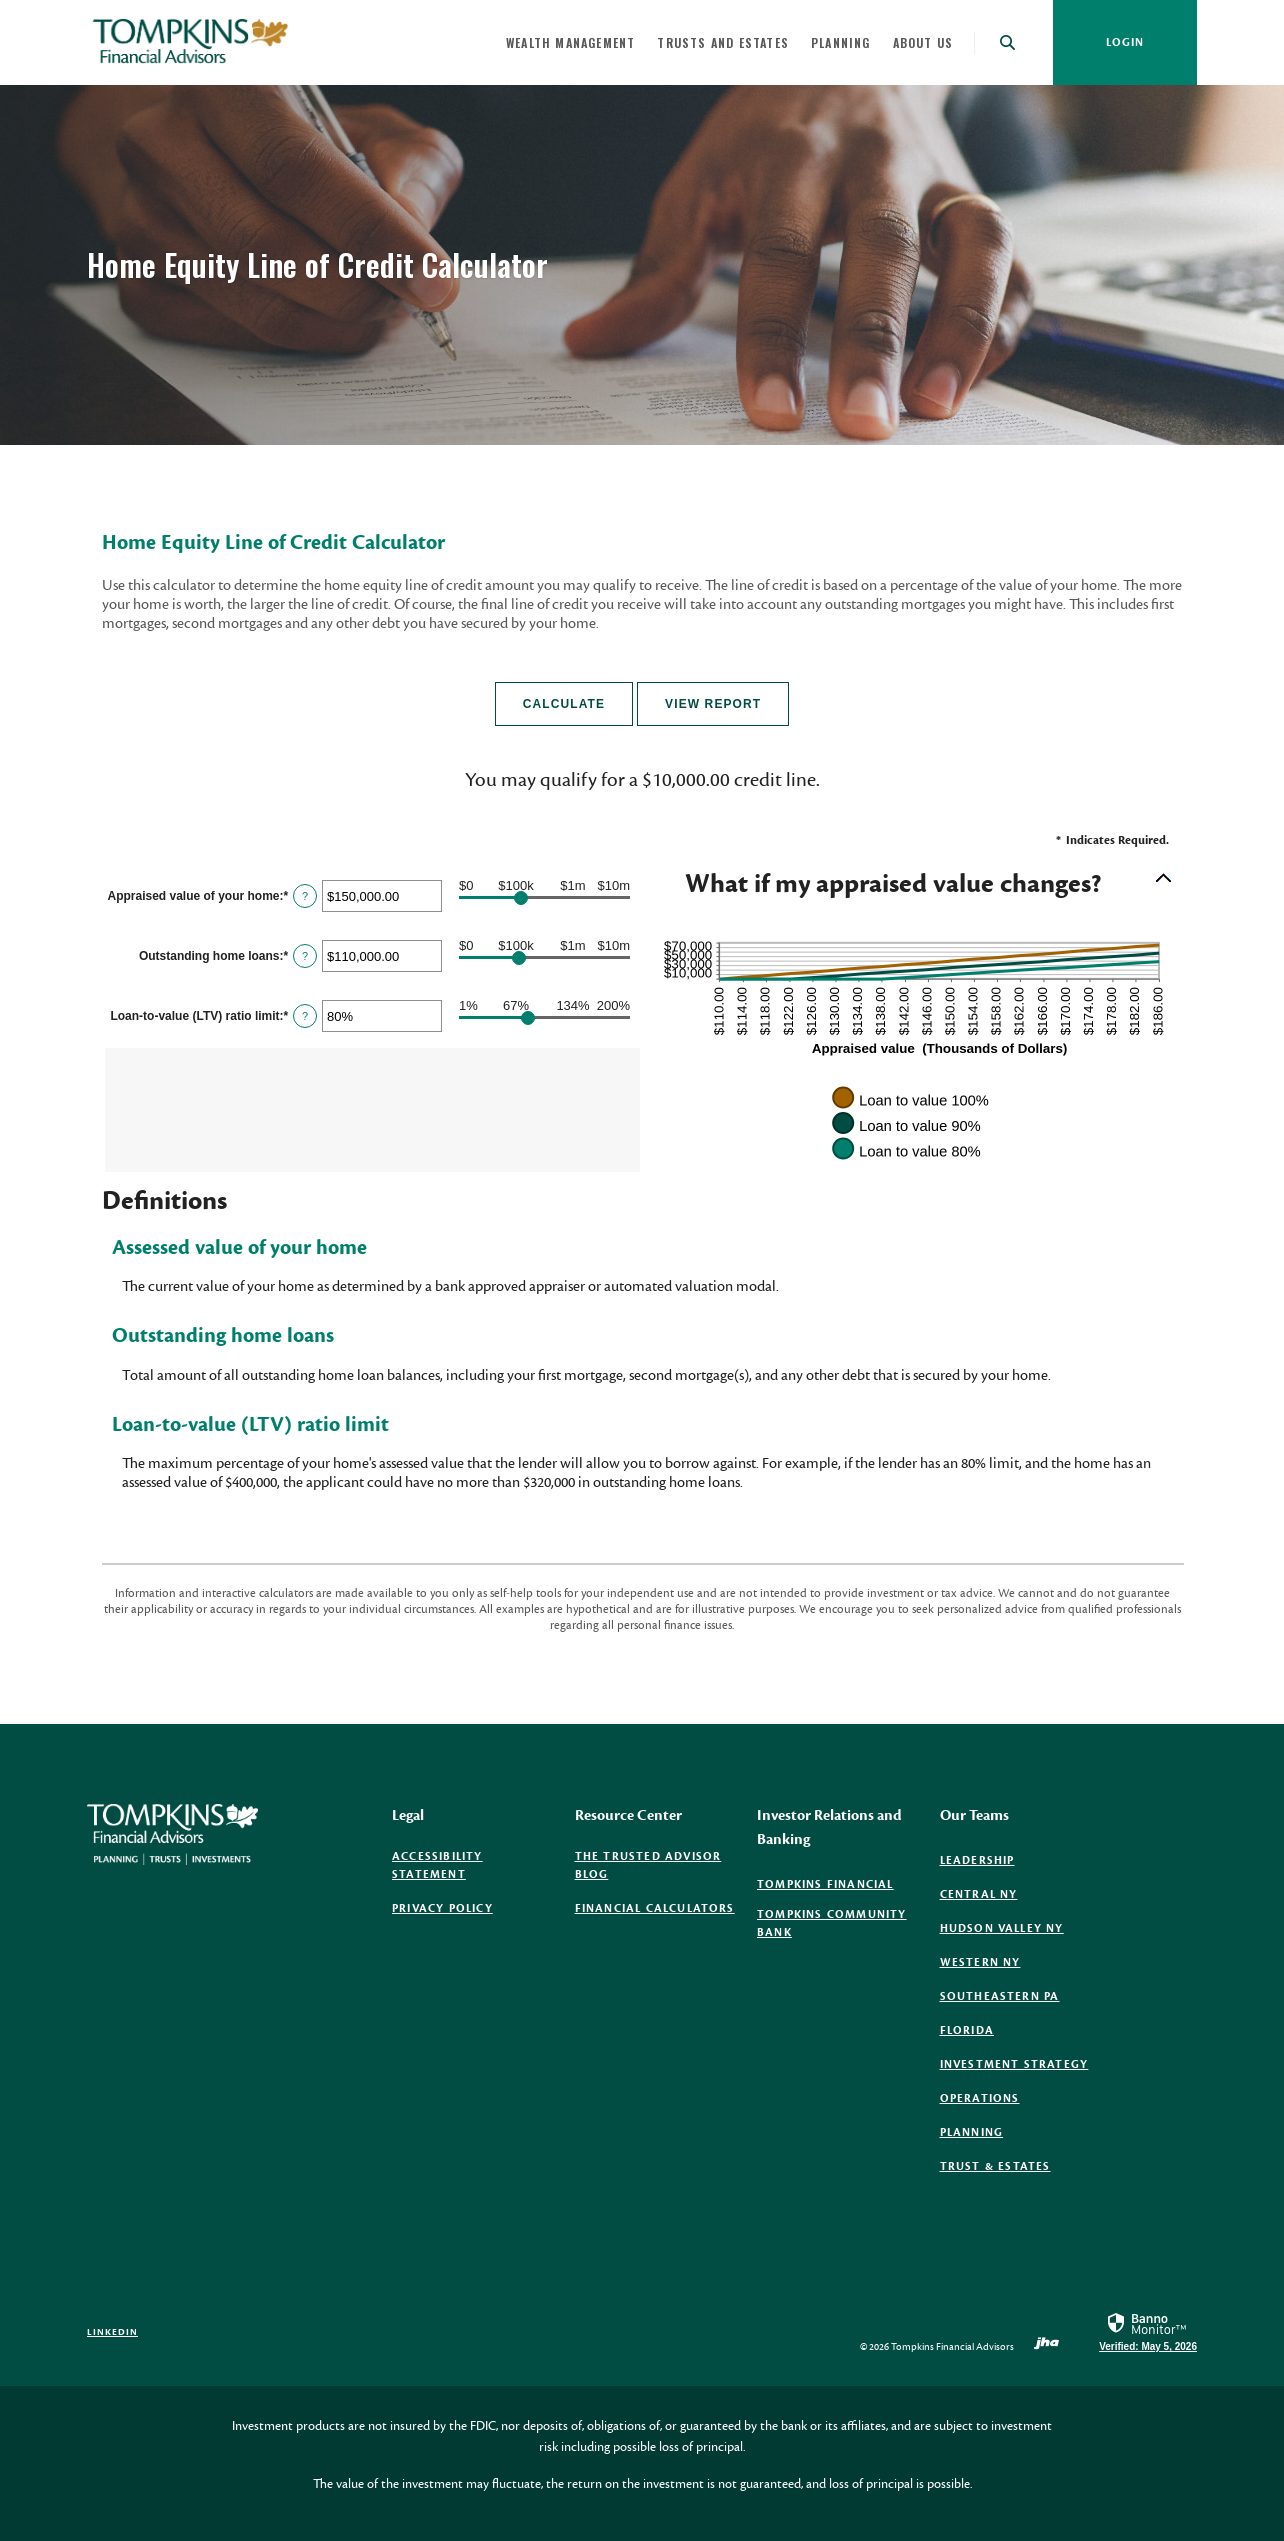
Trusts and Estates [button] (723, 42)
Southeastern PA (1000, 1996)
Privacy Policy (442, 1908)
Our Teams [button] (974, 1815)
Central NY (979, 1894)
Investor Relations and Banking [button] (829, 1827)
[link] (1148, 2331)
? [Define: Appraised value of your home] (305, 896)
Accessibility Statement (437, 1865)
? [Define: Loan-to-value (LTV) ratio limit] (305, 1016)
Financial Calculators (655, 1908)
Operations (980, 2098)
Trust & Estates (995, 2166)
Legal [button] (408, 1815)
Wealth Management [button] (570, 42)
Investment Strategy (1014, 2064)
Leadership (977, 1860)
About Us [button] (923, 42)
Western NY (980, 1962)
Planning (972, 2132)
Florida (967, 2030)
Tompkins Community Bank (832, 1924)
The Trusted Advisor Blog (648, 1866)
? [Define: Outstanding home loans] (305, 956)
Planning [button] (841, 42)
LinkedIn (112, 2332)
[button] (911, 885)
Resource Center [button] (628, 1815)
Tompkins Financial (825, 1885)
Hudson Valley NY (1002, 1928)
